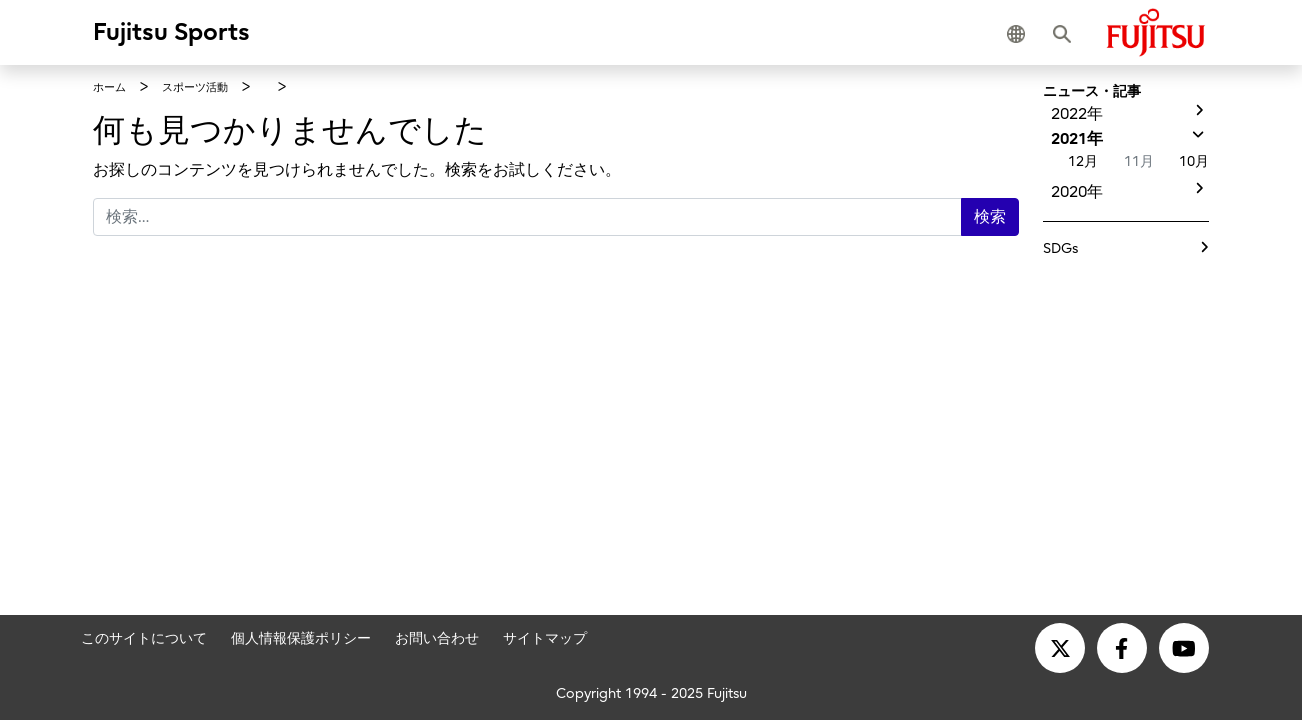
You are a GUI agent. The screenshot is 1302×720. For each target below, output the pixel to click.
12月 (1083, 161)
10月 (1194, 161)
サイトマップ (545, 637)
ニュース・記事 (1092, 91)
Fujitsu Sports (171, 32)
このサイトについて (144, 637)
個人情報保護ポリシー (301, 637)
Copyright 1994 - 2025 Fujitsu (651, 692)
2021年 (1077, 139)
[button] (1020, 32)
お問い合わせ (437, 637)
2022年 (1077, 114)
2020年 (1077, 192)
